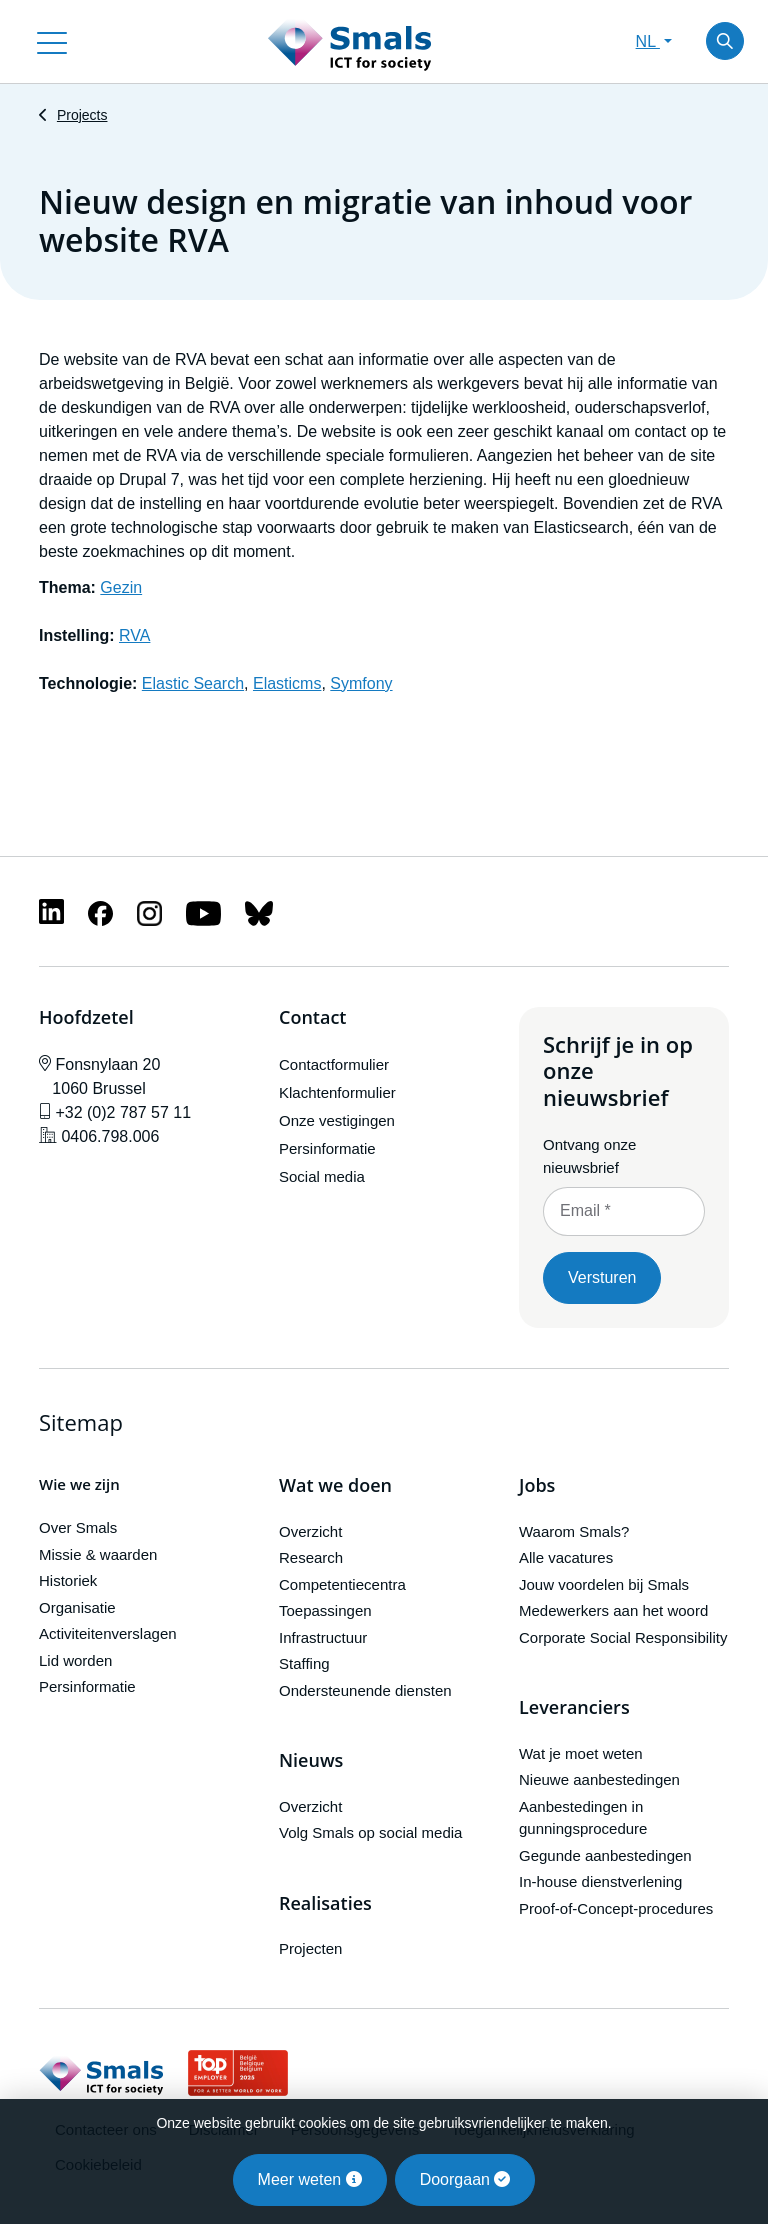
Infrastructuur (323, 1637)
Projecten (310, 1948)
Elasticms (287, 683)
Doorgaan (465, 2179)
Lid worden (75, 1660)
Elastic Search (193, 683)
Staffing (304, 1663)
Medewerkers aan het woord (613, 1610)
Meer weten (310, 2179)
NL (648, 41)
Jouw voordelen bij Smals (604, 1584)
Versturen (602, 1277)
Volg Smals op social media (370, 1832)
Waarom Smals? (574, 1531)
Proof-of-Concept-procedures (616, 1908)
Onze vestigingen (337, 1120)
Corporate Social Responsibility (623, 1637)
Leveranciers (574, 1708)
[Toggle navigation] (52, 41)
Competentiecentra (342, 1584)
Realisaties (325, 1904)
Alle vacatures (566, 1557)
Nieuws (311, 1761)
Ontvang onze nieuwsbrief (589, 1156)
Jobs (537, 1486)
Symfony (361, 683)
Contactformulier (334, 1064)
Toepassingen (325, 1610)
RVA (134, 635)
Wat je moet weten (581, 1753)
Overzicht (310, 1531)
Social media (322, 1176)
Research (311, 1557)
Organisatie (77, 1607)
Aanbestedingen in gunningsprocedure (583, 1818)
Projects (82, 115)
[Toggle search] (725, 41)
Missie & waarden (98, 1554)
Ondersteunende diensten (365, 1690)
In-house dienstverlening (600, 1881)
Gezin (121, 587)
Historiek (68, 1580)
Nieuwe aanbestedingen (599, 1779)
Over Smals (78, 1527)
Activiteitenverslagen (108, 1633)
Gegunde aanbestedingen (605, 1855)
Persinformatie (327, 1148)
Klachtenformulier (337, 1092)
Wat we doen (335, 1486)
